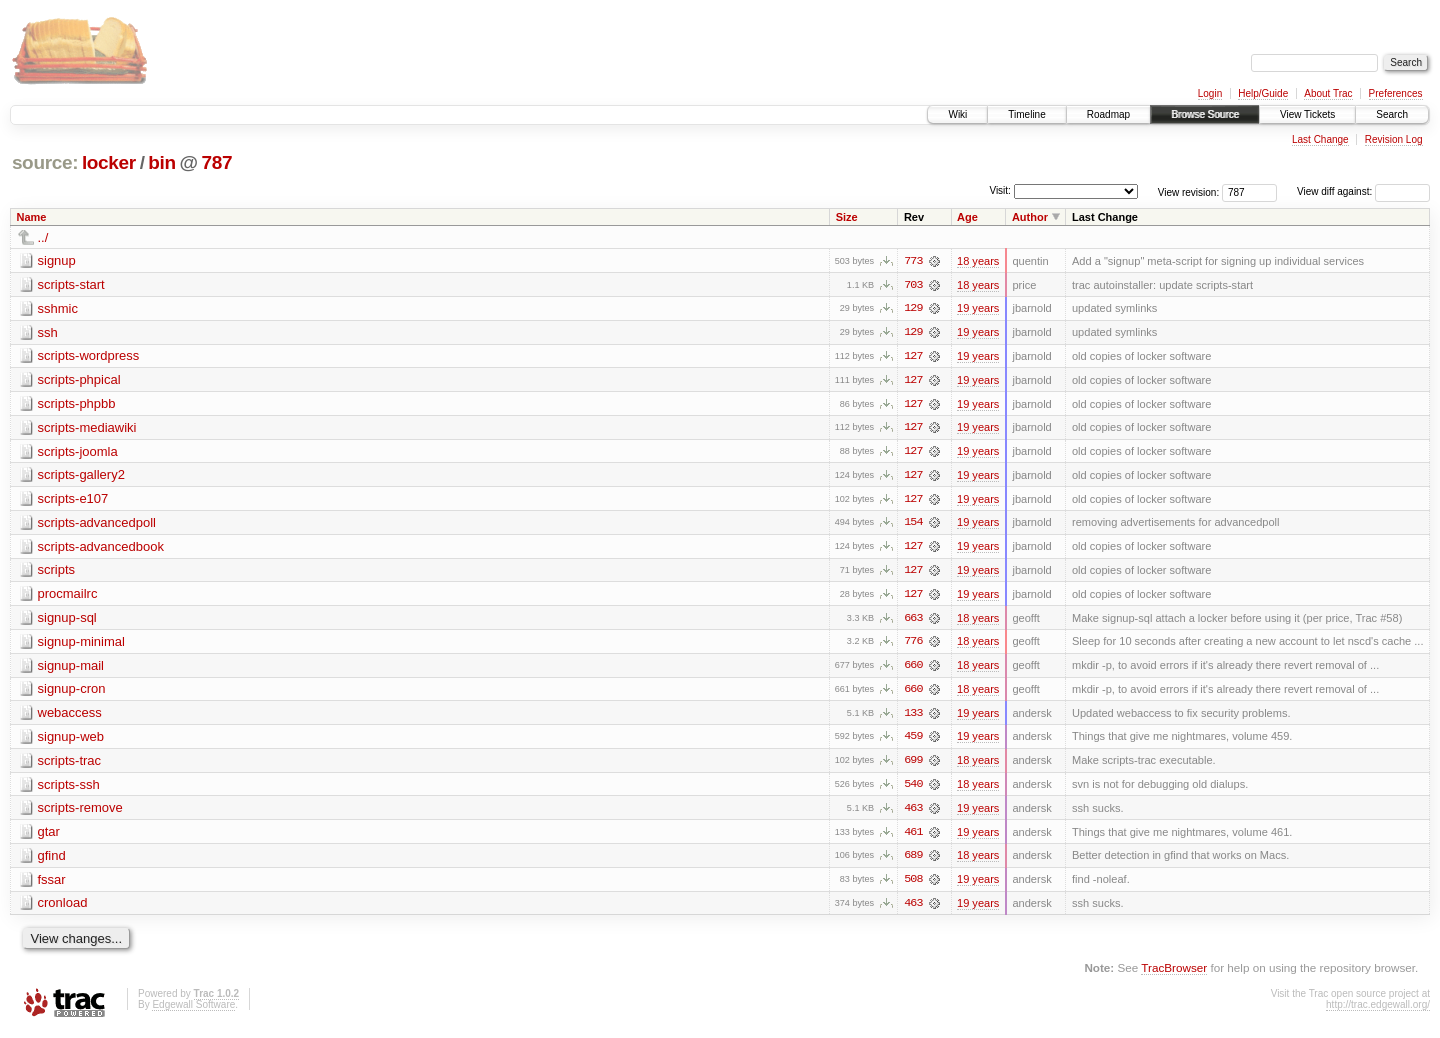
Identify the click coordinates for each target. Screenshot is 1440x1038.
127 (913, 357)
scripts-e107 (73, 500)
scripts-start (71, 284)
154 (913, 525)
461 (913, 837)
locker (109, 162)
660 (913, 669)
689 (913, 861)
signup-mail (71, 668)
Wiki (957, 114)
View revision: (1189, 191)
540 (913, 789)
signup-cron (72, 692)
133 (913, 717)
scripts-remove (80, 812)
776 (913, 645)
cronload (63, 908)
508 (913, 885)
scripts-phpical (79, 380)
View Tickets (1307, 114)
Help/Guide (1263, 93)
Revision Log (1394, 139)
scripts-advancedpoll (97, 524)
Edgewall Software (193, 1010)
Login (1210, 93)
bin (161, 162)
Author (1030, 217)
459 (913, 741)
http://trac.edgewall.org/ (1378, 1010)
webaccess (70, 716)
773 (913, 261)
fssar (52, 884)
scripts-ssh (69, 788)
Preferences (1396, 93)
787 (217, 162)
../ (43, 237)
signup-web (71, 740)
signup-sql (67, 620)
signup (57, 260)
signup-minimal (81, 644)
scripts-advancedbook (101, 548)
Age (967, 217)
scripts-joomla (78, 452)
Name (32, 217)
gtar (49, 836)
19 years (978, 309)
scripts (57, 572)
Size (847, 217)
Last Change (1320, 139)
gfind (52, 860)
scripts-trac (70, 764)
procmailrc (68, 596)
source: (45, 162)
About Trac (1328, 93)
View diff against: (1363, 191)
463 (913, 813)
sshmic (58, 308)
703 (913, 285)
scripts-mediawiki (87, 428)
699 (913, 765)
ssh (48, 332)
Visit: (1000, 190)
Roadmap (1108, 114)
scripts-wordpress (89, 356)
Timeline (1026, 114)
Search (1392, 114)
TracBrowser (1174, 973)
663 (913, 621)
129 (913, 309)
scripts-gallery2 (81, 476)
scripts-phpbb (77, 404)
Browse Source (1205, 114)
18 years (978, 261)
